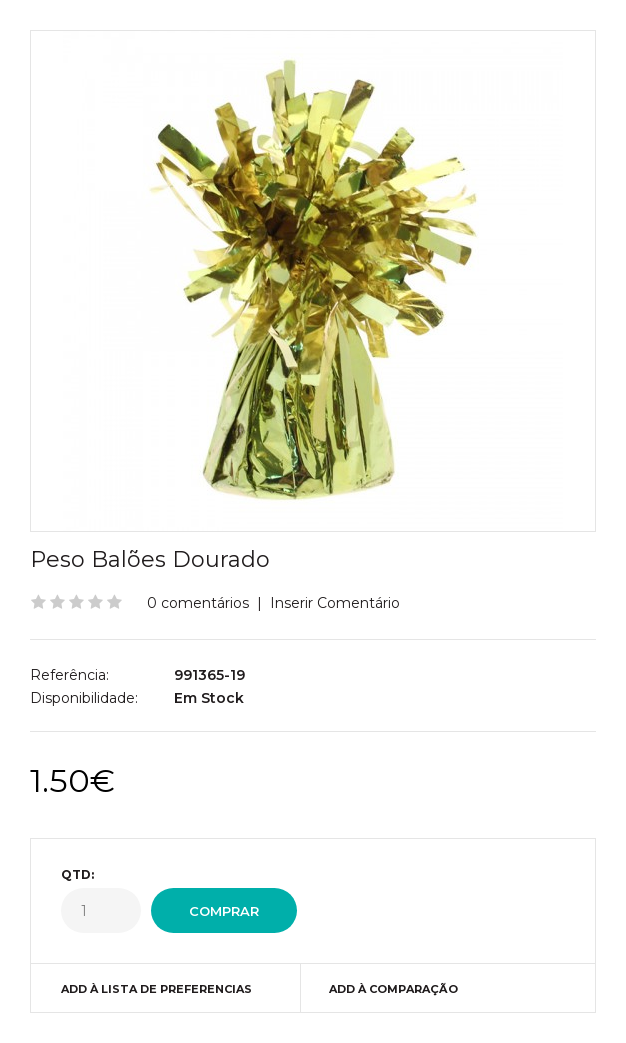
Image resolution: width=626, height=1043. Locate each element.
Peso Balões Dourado (150, 559)
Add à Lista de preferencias (156, 989)
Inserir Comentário (335, 603)
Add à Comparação (393, 989)
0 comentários (198, 603)
